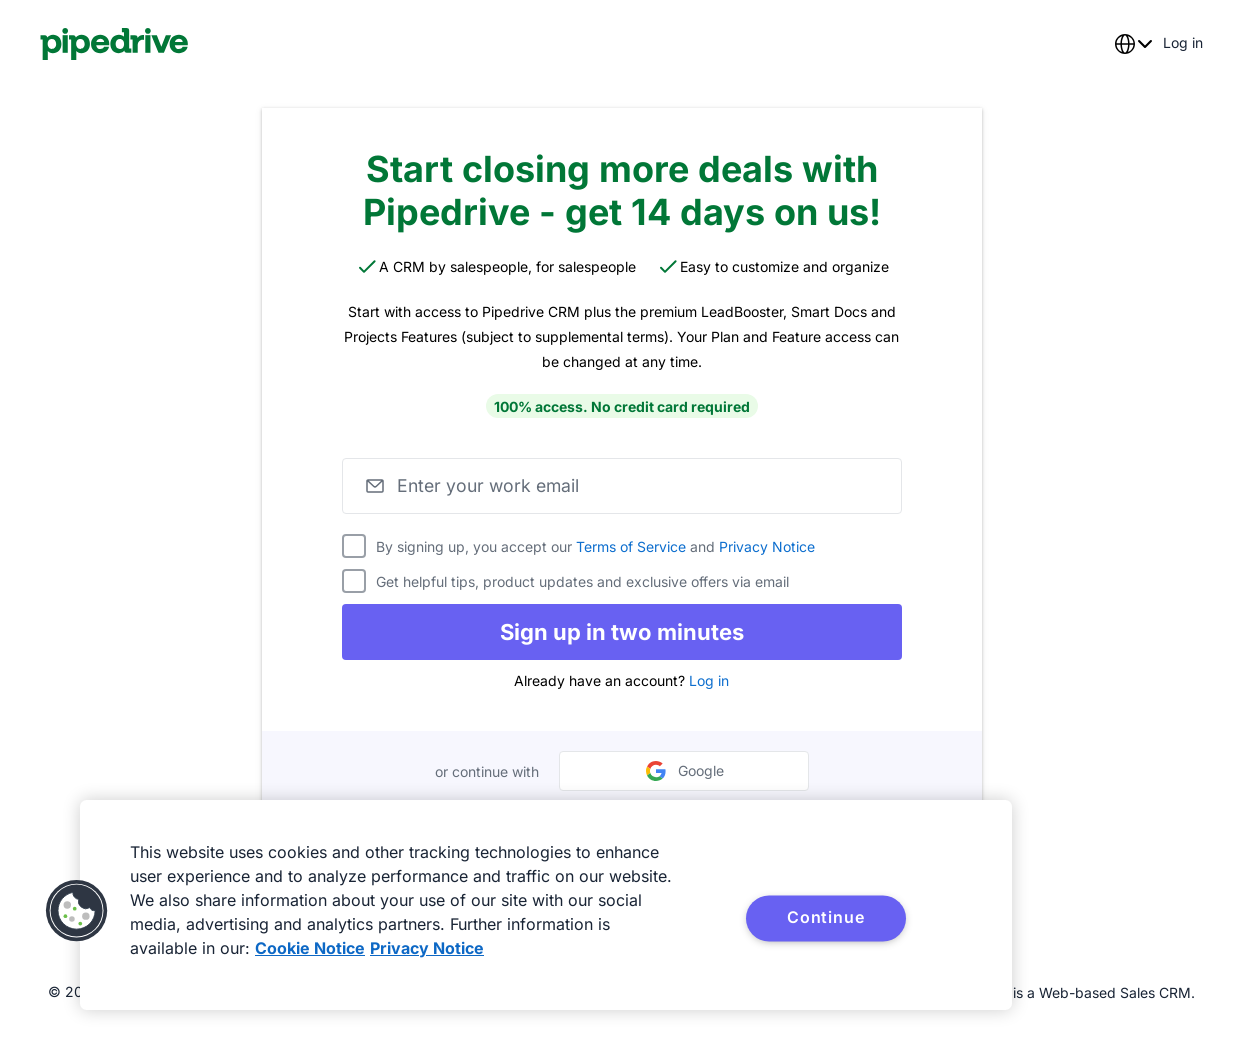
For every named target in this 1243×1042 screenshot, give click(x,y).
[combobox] (1133, 44)
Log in (709, 680)
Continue (825, 917)
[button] (77, 911)
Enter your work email (491, 485)
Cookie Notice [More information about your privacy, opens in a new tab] (310, 948)
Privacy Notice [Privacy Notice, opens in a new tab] (427, 948)
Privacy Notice (767, 546)
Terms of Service (631, 546)
